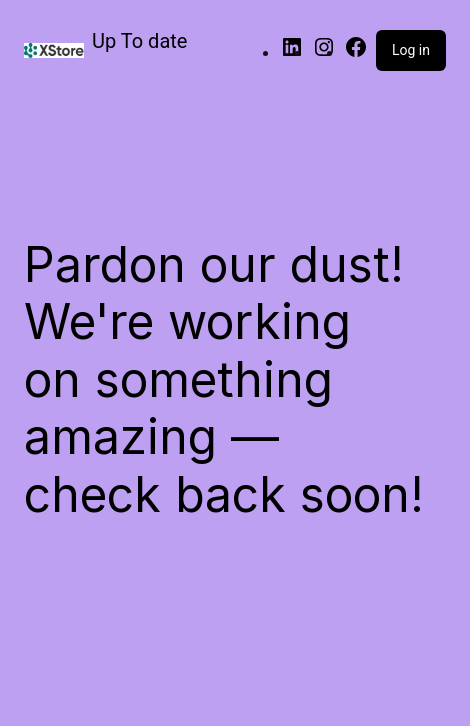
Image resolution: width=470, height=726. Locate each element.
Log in (411, 50)
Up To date (139, 41)
